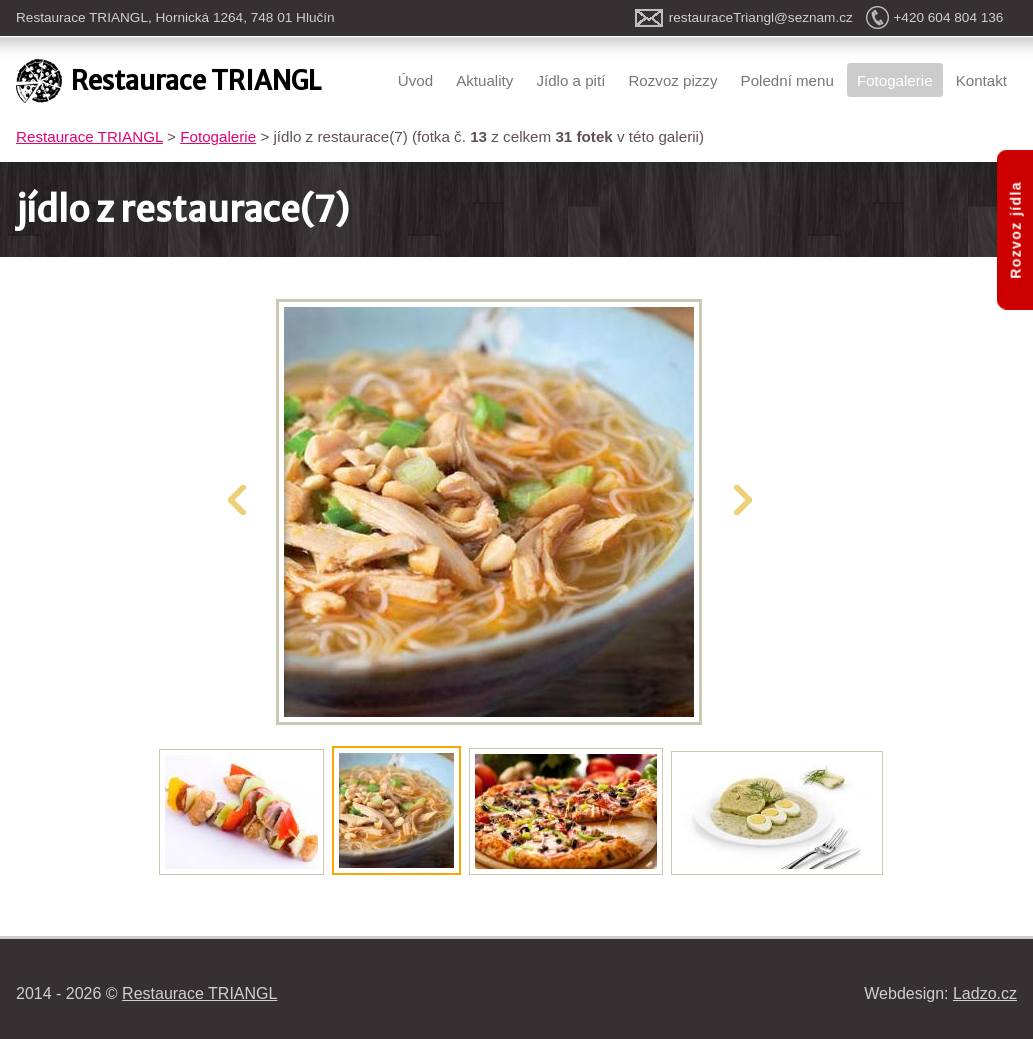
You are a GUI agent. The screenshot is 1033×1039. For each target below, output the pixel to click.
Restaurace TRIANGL (89, 136)
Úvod (415, 80)
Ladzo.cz (985, 993)
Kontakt (981, 80)
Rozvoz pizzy (672, 80)
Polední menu (787, 80)
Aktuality (484, 80)
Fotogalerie (895, 80)
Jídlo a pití (570, 80)
